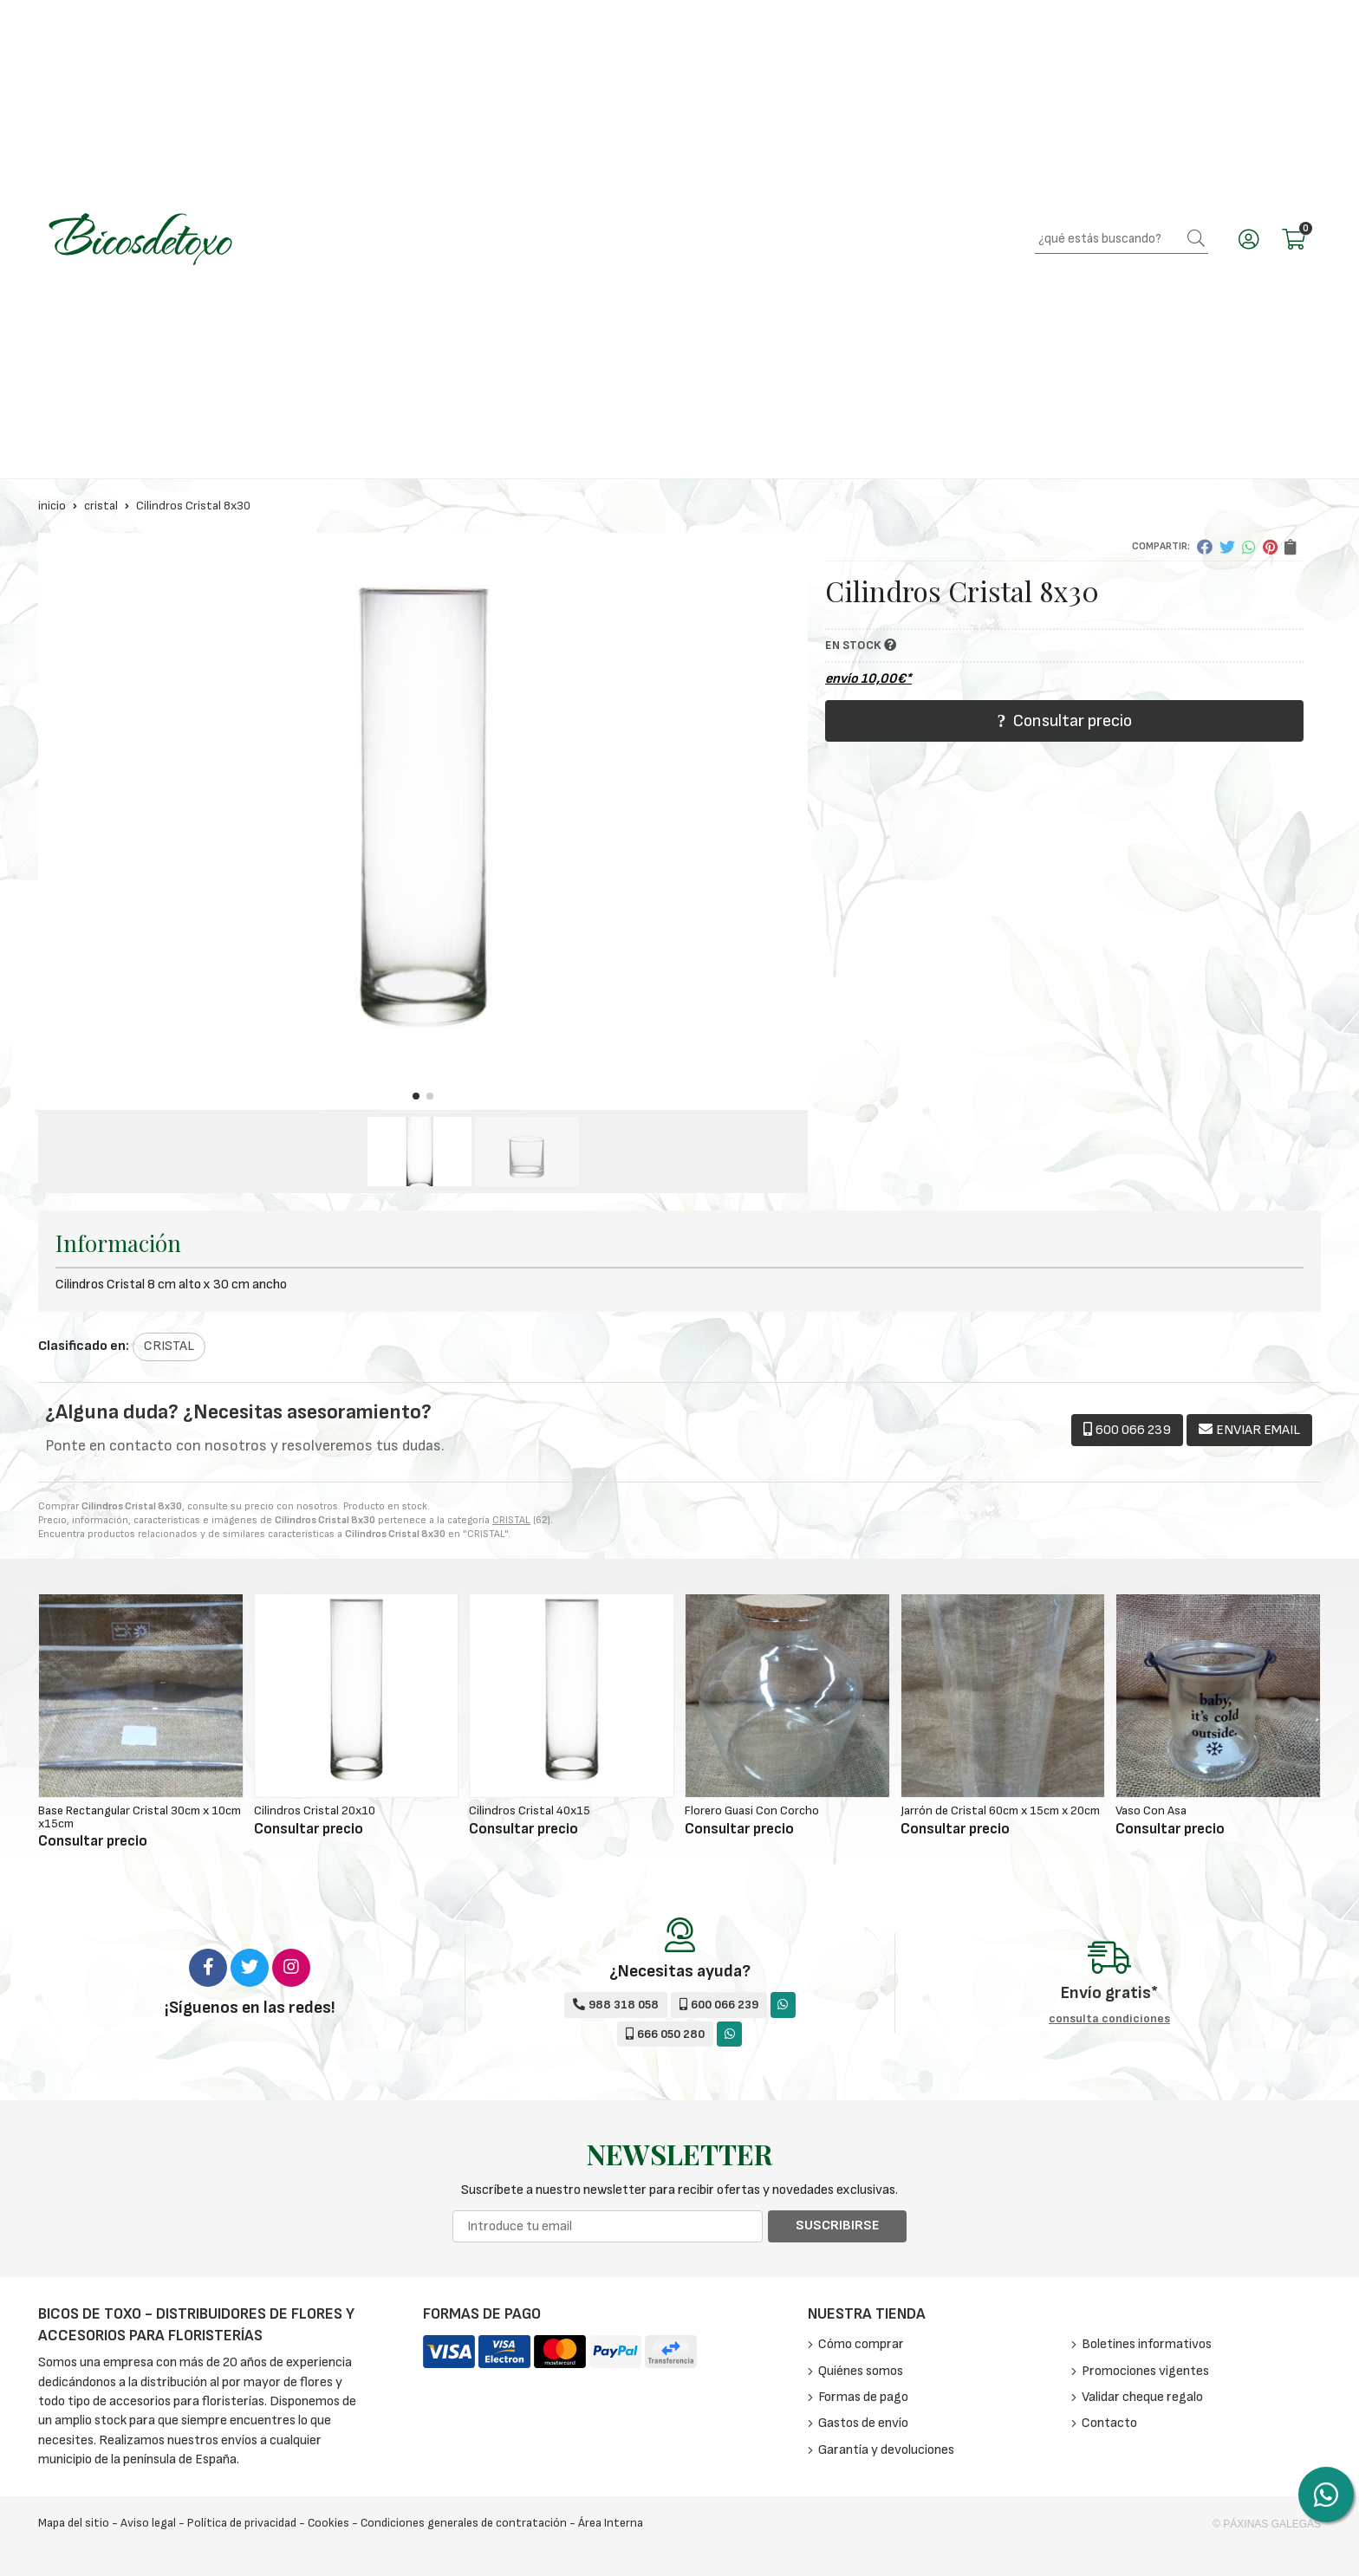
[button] (416, 1096)
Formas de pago (863, 2397)
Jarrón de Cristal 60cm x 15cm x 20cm (1000, 1810)
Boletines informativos (1147, 2344)
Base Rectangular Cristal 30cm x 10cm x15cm (139, 1816)
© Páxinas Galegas (1267, 2524)
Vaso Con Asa (1151, 1810)
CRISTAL (511, 1520)
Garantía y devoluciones (886, 2450)
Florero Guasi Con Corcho (752, 1810)
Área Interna (610, 2522)
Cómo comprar (861, 2344)
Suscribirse (837, 2225)
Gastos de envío (863, 2423)
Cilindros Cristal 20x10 (314, 1810)
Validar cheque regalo (1142, 2397)
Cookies (328, 2522)
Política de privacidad (241, 2522)
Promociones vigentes (1145, 2371)
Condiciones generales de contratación (464, 2522)
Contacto (1109, 2423)
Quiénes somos (860, 2371)
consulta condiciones (1109, 2019)
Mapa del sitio (73, 2522)
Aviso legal (148, 2522)
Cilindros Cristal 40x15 (529, 1810)
